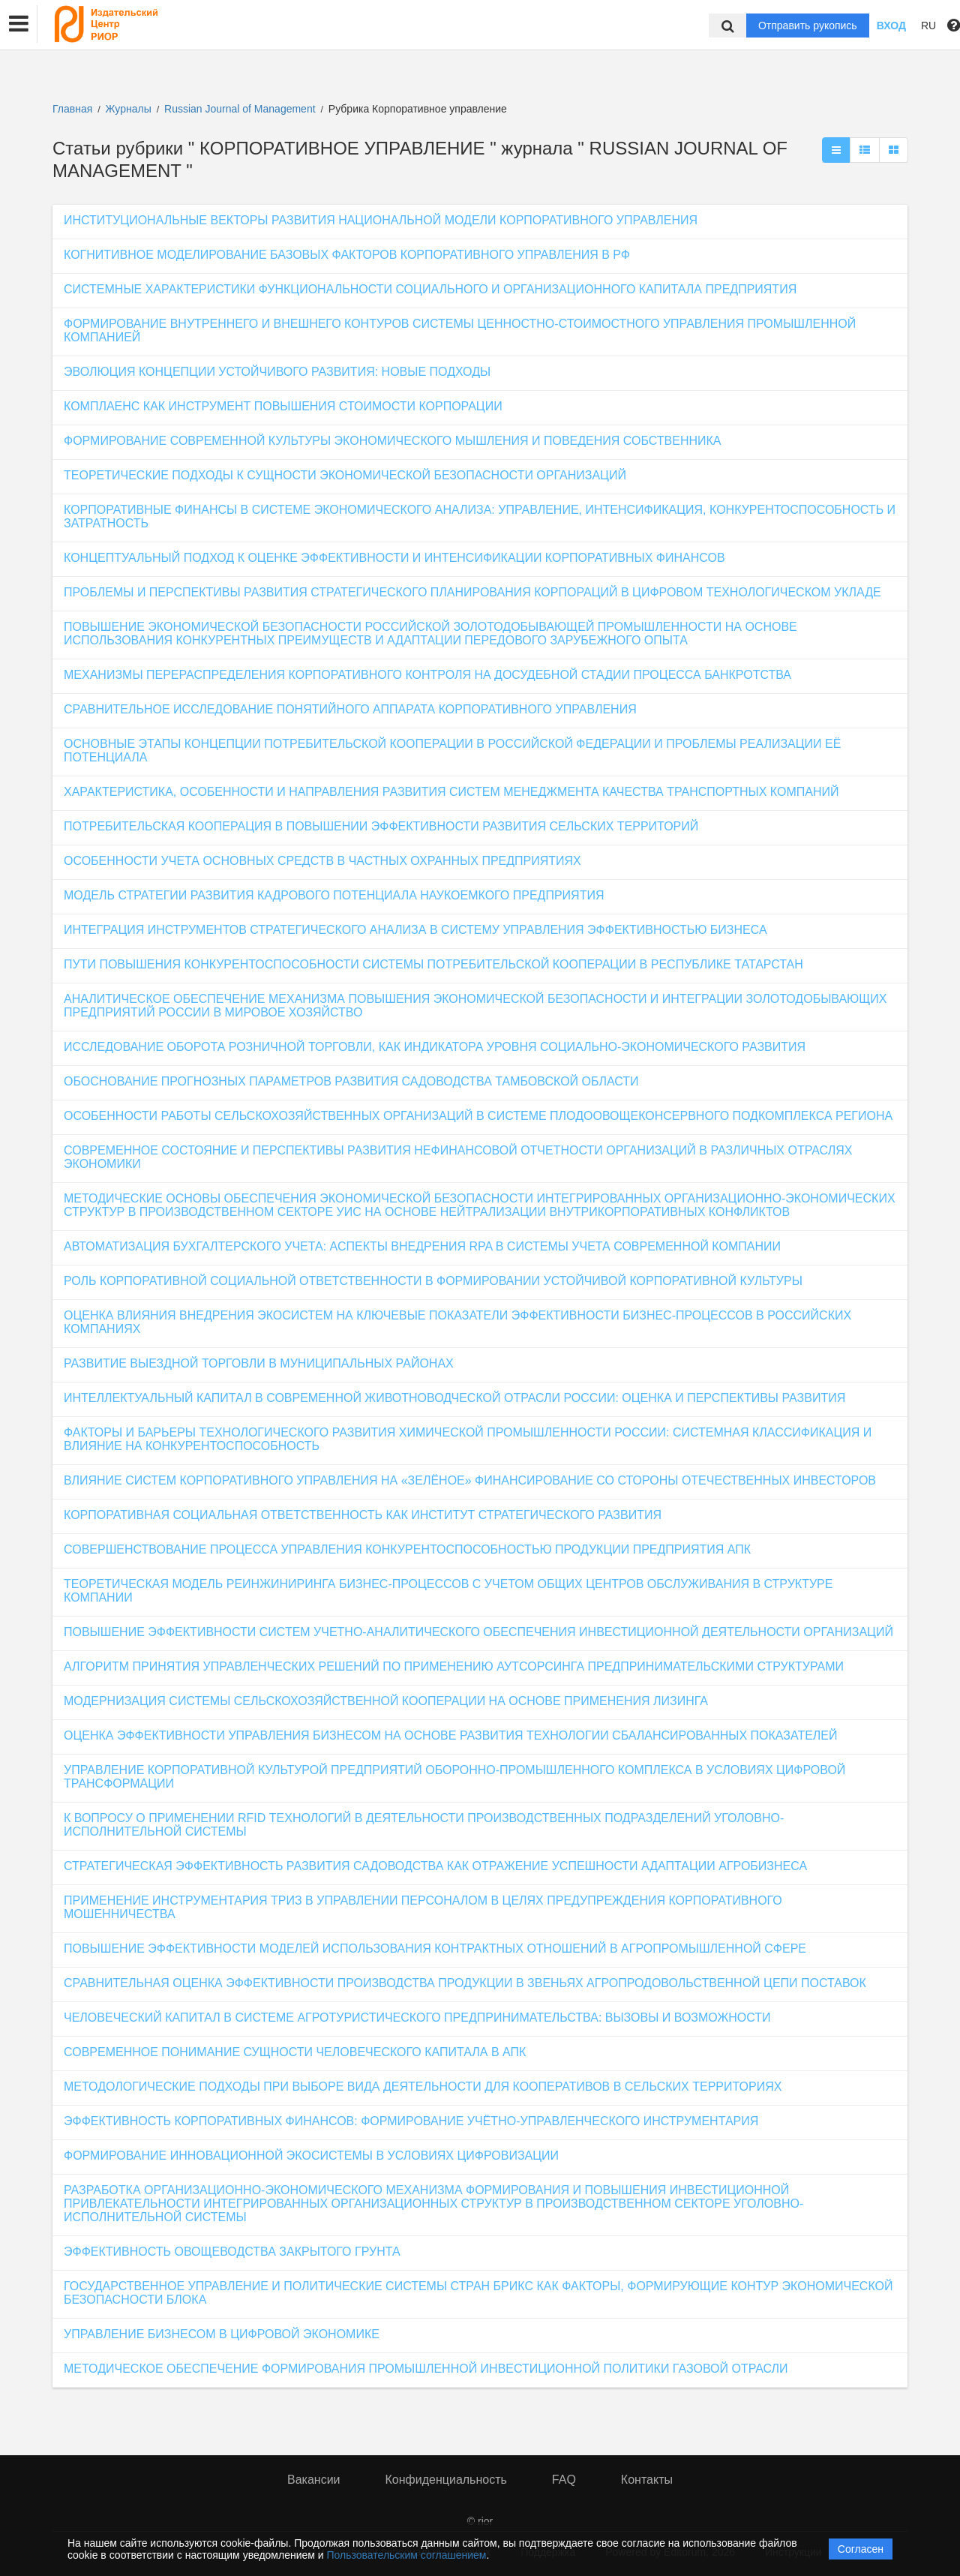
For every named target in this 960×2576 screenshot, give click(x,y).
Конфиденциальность (446, 2479)
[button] (19, 24)
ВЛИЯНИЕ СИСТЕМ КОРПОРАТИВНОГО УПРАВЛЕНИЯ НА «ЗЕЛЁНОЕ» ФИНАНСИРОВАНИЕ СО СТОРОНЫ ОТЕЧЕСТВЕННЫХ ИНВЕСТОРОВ (470, 1480)
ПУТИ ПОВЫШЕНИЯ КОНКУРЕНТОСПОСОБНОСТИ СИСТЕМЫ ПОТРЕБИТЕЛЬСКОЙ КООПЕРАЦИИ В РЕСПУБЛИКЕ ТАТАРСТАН (433, 964)
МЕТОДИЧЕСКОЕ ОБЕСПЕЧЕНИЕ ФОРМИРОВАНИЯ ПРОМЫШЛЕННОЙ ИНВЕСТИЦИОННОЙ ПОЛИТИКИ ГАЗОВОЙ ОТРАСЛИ (426, 2368)
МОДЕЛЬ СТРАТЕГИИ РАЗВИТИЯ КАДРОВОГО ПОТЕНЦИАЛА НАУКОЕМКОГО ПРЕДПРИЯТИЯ (334, 895)
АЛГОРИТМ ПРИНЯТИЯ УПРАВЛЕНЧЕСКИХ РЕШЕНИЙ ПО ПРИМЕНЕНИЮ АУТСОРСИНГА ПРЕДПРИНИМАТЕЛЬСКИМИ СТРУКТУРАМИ (454, 1666)
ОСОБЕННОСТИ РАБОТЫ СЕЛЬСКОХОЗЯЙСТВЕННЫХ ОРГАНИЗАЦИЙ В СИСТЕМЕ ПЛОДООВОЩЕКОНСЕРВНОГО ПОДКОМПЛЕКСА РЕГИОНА (478, 1115)
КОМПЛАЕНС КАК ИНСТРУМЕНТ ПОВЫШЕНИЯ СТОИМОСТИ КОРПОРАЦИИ (283, 406)
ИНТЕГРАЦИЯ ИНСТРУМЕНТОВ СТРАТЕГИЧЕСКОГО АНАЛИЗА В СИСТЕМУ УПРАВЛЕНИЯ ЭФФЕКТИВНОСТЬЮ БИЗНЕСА (415, 929)
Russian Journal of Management (241, 109)
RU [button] (928, 26)
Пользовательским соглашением (407, 2555)
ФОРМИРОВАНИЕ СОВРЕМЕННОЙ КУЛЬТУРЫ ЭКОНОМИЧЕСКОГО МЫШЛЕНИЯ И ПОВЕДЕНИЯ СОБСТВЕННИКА (393, 440)
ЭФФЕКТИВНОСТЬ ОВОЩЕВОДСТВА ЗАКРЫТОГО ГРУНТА (232, 2251)
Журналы (129, 109)
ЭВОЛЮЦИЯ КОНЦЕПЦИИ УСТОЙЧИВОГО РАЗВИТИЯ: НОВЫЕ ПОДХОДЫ (277, 371)
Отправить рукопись (807, 26)
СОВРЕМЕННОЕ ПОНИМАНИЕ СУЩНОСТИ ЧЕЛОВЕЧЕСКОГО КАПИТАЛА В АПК (295, 2052)
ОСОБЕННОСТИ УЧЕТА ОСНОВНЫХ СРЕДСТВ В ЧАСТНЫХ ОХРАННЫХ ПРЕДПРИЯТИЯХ (322, 860)
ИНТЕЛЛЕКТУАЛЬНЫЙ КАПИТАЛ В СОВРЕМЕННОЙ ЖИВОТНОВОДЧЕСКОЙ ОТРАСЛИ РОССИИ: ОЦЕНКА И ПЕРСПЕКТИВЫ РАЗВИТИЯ (454, 1398)
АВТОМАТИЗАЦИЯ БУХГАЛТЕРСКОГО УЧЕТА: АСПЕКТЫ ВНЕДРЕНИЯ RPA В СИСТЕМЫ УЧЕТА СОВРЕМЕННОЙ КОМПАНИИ (422, 1246)
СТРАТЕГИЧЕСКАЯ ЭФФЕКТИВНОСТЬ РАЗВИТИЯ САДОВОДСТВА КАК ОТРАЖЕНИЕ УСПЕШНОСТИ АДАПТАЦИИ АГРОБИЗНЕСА (435, 1866)
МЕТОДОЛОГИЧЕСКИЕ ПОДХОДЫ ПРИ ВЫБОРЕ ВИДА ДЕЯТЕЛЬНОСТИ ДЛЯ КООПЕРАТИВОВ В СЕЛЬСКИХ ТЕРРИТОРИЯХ (423, 2086)
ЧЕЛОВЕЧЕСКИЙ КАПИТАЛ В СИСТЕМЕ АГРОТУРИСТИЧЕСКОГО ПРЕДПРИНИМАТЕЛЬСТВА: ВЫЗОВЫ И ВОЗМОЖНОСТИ (417, 2017)
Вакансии (313, 2479)
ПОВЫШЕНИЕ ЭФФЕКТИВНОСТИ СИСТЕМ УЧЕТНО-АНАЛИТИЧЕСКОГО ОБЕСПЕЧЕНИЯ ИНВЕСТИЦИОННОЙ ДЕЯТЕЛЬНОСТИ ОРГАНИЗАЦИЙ (478, 1632)
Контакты (647, 2479)
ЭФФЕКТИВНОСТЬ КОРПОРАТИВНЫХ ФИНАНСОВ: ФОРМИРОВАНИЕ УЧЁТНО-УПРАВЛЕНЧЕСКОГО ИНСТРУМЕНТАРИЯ (411, 2121)
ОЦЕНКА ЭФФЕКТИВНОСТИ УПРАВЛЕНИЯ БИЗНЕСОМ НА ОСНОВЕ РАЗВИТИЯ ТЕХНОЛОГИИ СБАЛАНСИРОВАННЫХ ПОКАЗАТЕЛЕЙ (451, 1735)
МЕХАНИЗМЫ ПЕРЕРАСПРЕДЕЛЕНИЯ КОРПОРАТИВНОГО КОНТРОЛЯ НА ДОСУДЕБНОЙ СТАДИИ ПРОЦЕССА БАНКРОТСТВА (427, 674)
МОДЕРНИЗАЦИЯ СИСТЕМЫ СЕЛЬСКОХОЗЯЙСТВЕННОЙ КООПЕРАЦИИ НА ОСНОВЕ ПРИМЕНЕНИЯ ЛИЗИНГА (386, 1701)
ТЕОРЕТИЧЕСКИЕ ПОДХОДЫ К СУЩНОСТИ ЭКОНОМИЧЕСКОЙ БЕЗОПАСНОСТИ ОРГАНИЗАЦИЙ (345, 475)
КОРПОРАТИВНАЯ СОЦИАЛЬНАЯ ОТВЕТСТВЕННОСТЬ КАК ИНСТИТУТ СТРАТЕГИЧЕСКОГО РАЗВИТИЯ (363, 1515)
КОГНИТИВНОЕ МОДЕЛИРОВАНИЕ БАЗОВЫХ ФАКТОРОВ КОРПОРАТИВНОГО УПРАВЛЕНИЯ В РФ (347, 254)
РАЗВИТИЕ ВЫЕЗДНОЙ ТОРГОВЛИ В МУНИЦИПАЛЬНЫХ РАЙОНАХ (259, 1363)
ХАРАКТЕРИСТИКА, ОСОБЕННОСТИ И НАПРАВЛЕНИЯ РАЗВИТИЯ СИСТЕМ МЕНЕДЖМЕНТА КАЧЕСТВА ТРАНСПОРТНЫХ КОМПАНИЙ (451, 791)
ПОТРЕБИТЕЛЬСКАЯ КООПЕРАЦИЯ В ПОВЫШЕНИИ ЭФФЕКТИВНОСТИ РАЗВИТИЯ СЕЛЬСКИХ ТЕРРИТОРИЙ (381, 826)
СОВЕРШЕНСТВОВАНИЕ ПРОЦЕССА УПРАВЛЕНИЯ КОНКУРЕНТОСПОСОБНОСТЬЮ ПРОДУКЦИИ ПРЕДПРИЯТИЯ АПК (407, 1549)
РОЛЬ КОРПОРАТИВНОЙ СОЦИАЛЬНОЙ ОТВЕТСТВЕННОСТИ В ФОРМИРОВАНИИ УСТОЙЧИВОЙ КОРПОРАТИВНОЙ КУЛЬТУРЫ (433, 1280)
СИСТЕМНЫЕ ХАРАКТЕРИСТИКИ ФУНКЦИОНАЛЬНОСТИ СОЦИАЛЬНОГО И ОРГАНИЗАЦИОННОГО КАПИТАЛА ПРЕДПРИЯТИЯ (430, 289)
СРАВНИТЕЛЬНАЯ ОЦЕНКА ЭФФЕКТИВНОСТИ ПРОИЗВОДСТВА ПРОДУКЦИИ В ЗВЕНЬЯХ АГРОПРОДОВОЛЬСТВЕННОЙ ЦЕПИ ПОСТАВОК (465, 1983)
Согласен (861, 2549)
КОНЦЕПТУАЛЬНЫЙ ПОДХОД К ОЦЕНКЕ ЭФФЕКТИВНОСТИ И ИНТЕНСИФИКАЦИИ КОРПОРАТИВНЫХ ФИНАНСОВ (394, 557)
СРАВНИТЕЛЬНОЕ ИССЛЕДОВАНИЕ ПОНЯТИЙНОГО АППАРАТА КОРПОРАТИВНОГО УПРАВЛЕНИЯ (350, 709)
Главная (72, 109)
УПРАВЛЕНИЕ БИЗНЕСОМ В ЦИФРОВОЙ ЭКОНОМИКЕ (222, 2334)
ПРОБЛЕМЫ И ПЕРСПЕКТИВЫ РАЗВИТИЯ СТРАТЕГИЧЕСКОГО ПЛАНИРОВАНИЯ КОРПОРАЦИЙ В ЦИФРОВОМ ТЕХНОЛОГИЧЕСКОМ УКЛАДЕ (472, 592)
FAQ (564, 2479)
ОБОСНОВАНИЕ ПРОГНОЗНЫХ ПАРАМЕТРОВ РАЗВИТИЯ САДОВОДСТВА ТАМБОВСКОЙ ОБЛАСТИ (351, 1081)
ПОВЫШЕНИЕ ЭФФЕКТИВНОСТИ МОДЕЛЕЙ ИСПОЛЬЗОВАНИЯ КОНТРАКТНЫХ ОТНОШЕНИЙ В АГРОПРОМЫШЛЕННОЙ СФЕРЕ (435, 1948)
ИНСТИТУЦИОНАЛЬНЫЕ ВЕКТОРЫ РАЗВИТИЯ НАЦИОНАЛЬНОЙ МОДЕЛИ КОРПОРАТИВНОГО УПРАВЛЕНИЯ (381, 220)
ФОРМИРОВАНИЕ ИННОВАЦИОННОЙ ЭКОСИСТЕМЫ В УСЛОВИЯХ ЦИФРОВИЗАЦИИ (311, 2155)
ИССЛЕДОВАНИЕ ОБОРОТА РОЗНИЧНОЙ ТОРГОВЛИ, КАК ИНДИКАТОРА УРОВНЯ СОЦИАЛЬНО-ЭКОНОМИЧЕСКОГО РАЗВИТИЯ (435, 1046)
